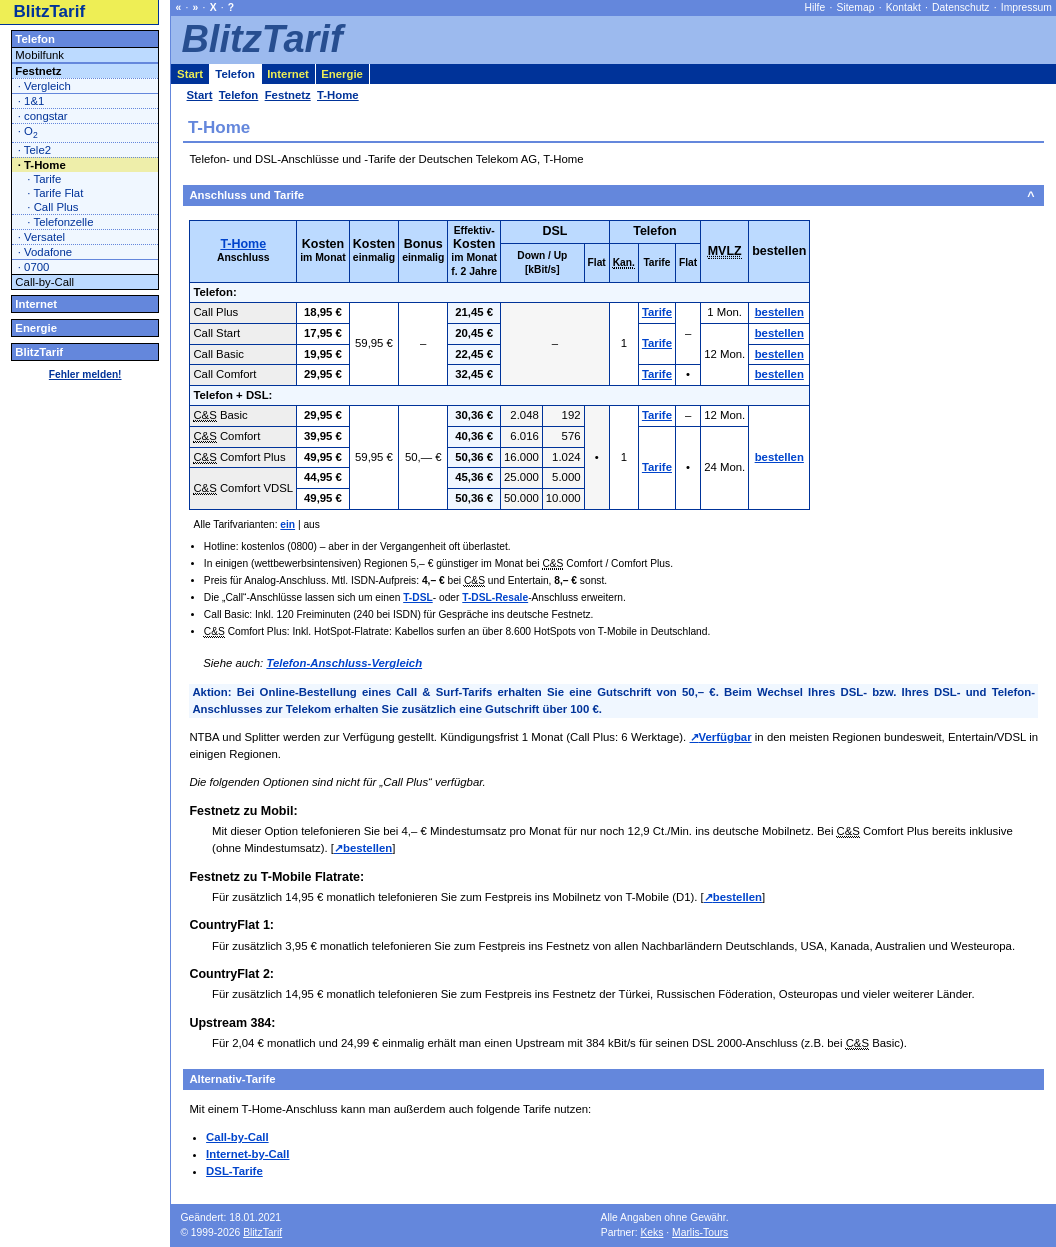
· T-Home (42, 165)
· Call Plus (52, 207)
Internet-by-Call (247, 1154)
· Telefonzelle (60, 222)
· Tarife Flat (55, 193)
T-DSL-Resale (495, 597)
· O (28, 132)
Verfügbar (725, 737)
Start (190, 74)
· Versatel (41, 237)
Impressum (1026, 7)
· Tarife (44, 179)
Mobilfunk (39, 55)
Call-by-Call (237, 1137)
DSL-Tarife (234, 1171)
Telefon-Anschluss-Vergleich (344, 663)
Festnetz (38, 71)
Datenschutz (960, 7)
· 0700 (34, 267)
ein (287, 524)
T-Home (243, 244)
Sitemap (856, 7)
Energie (36, 328)
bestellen (779, 312)
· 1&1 (31, 101)
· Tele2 (34, 150)
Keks (651, 1232)
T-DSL (418, 597)
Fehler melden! (85, 374)
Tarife (657, 312)
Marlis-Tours (700, 1232)
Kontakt (903, 7)
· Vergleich (44, 86)
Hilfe (815, 7)
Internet (36, 304)
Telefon (35, 39)
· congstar (43, 116)
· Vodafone (45, 252)
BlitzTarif (50, 11)
